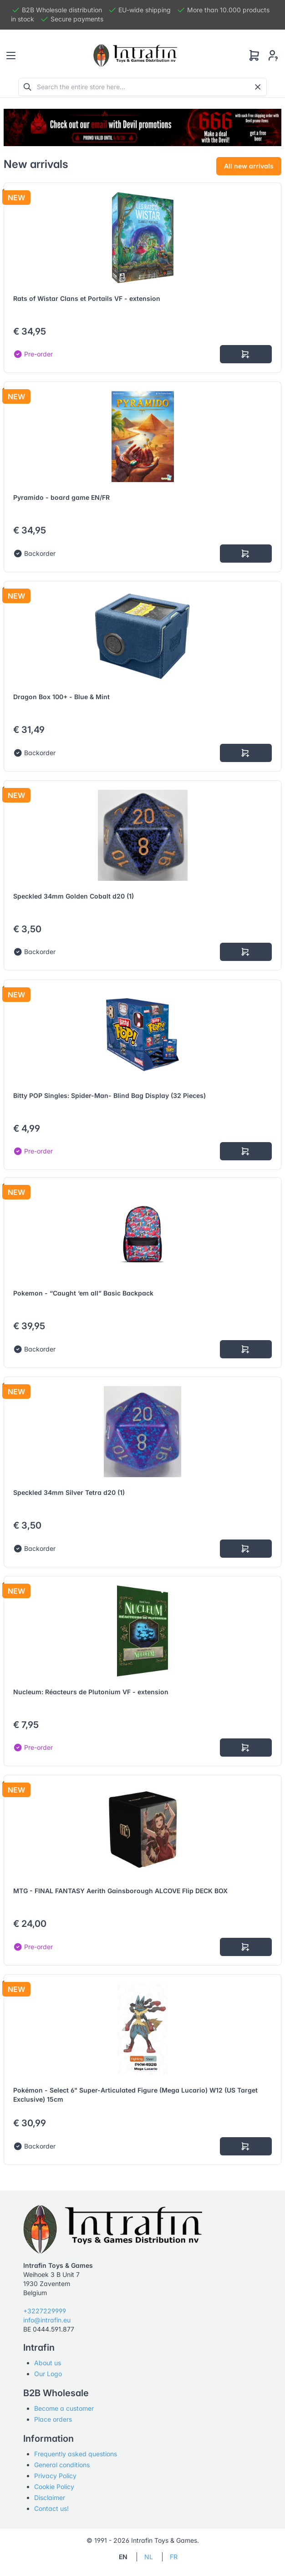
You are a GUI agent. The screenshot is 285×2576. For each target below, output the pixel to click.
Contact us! (51, 2508)
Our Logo (48, 2374)
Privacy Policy (55, 2475)
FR (174, 2557)
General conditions (62, 2465)
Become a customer (64, 2408)
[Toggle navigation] (11, 55)
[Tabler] (135, 55)
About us (47, 2363)
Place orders (53, 2419)
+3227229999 (44, 2311)
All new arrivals (249, 166)
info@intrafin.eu (47, 2320)
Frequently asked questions (75, 2454)
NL (148, 2557)
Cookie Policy (54, 2486)
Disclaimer (49, 2497)
